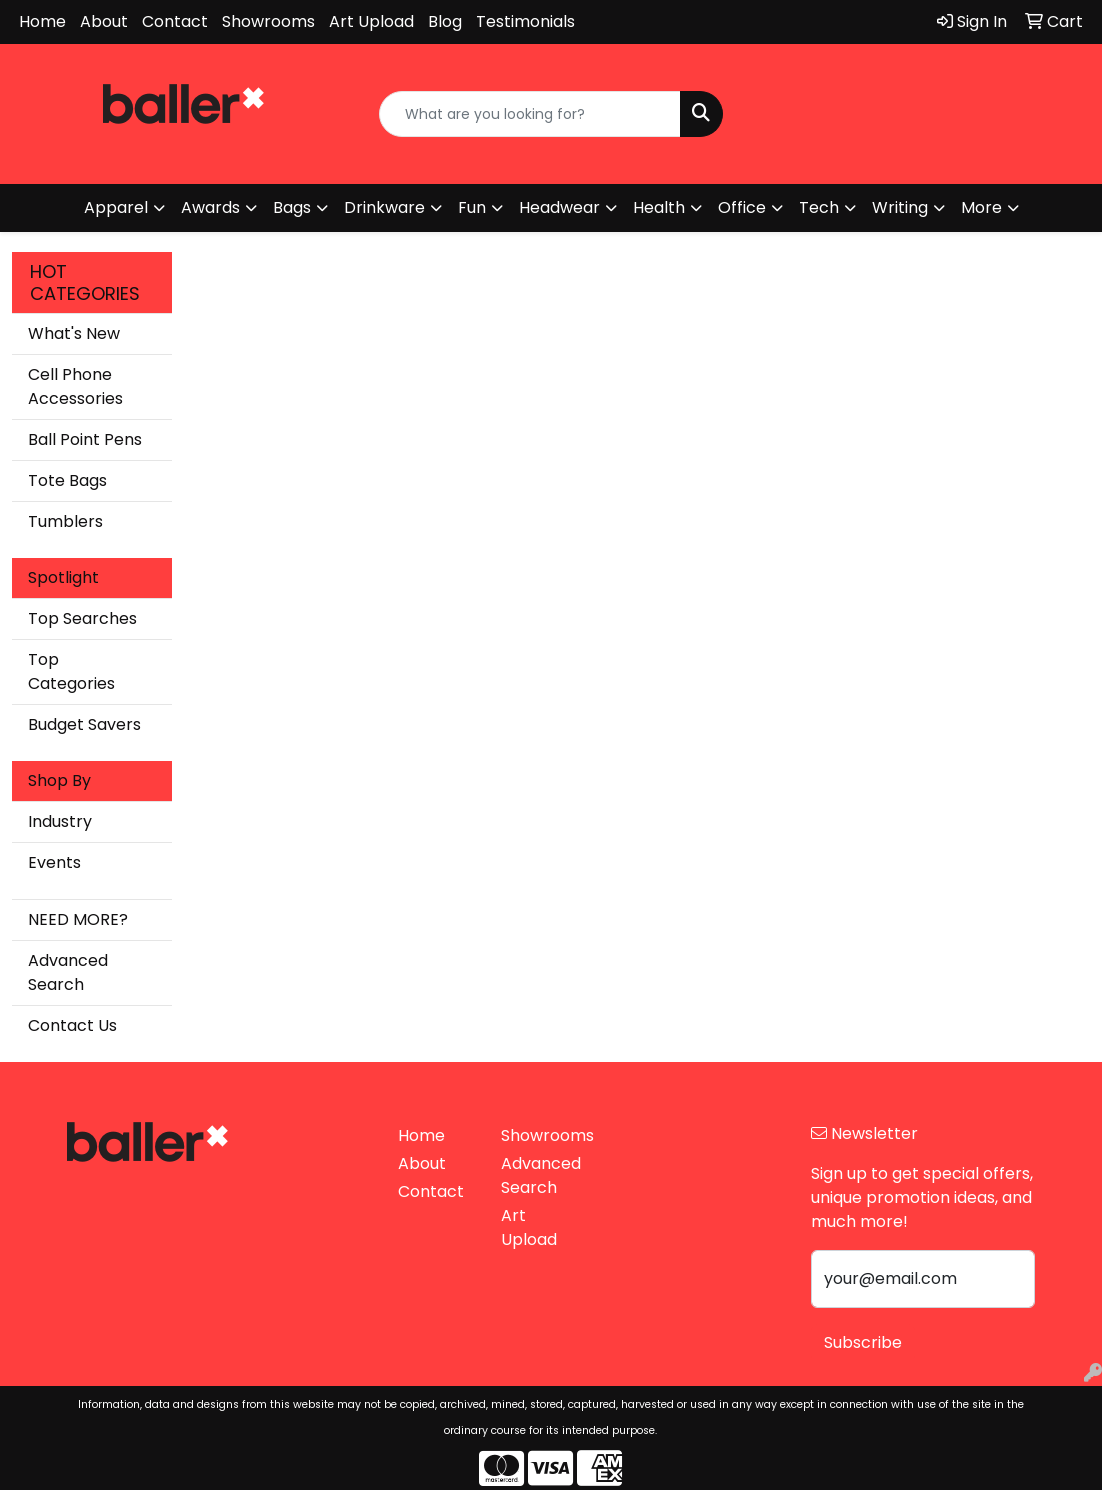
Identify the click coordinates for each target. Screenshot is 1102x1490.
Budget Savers (84, 724)
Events (54, 862)
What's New (74, 333)
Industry (60, 821)
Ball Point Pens (85, 439)
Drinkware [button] (384, 207)
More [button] (981, 207)
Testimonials (525, 21)
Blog (445, 21)
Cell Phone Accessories (75, 386)
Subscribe (863, 1342)
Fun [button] (472, 207)
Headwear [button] (559, 207)
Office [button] (742, 207)
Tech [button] (819, 207)
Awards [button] (210, 207)
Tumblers (65, 521)
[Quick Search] (529, 114)
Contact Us (72, 1025)
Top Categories (71, 671)
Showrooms (268, 21)
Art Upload (371, 21)
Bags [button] (292, 207)
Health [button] (659, 207)
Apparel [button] (116, 207)
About (104, 21)
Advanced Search (68, 972)
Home (42, 21)
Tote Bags (67, 480)
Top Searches (82, 618)
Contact (175, 21)
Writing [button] (900, 207)
